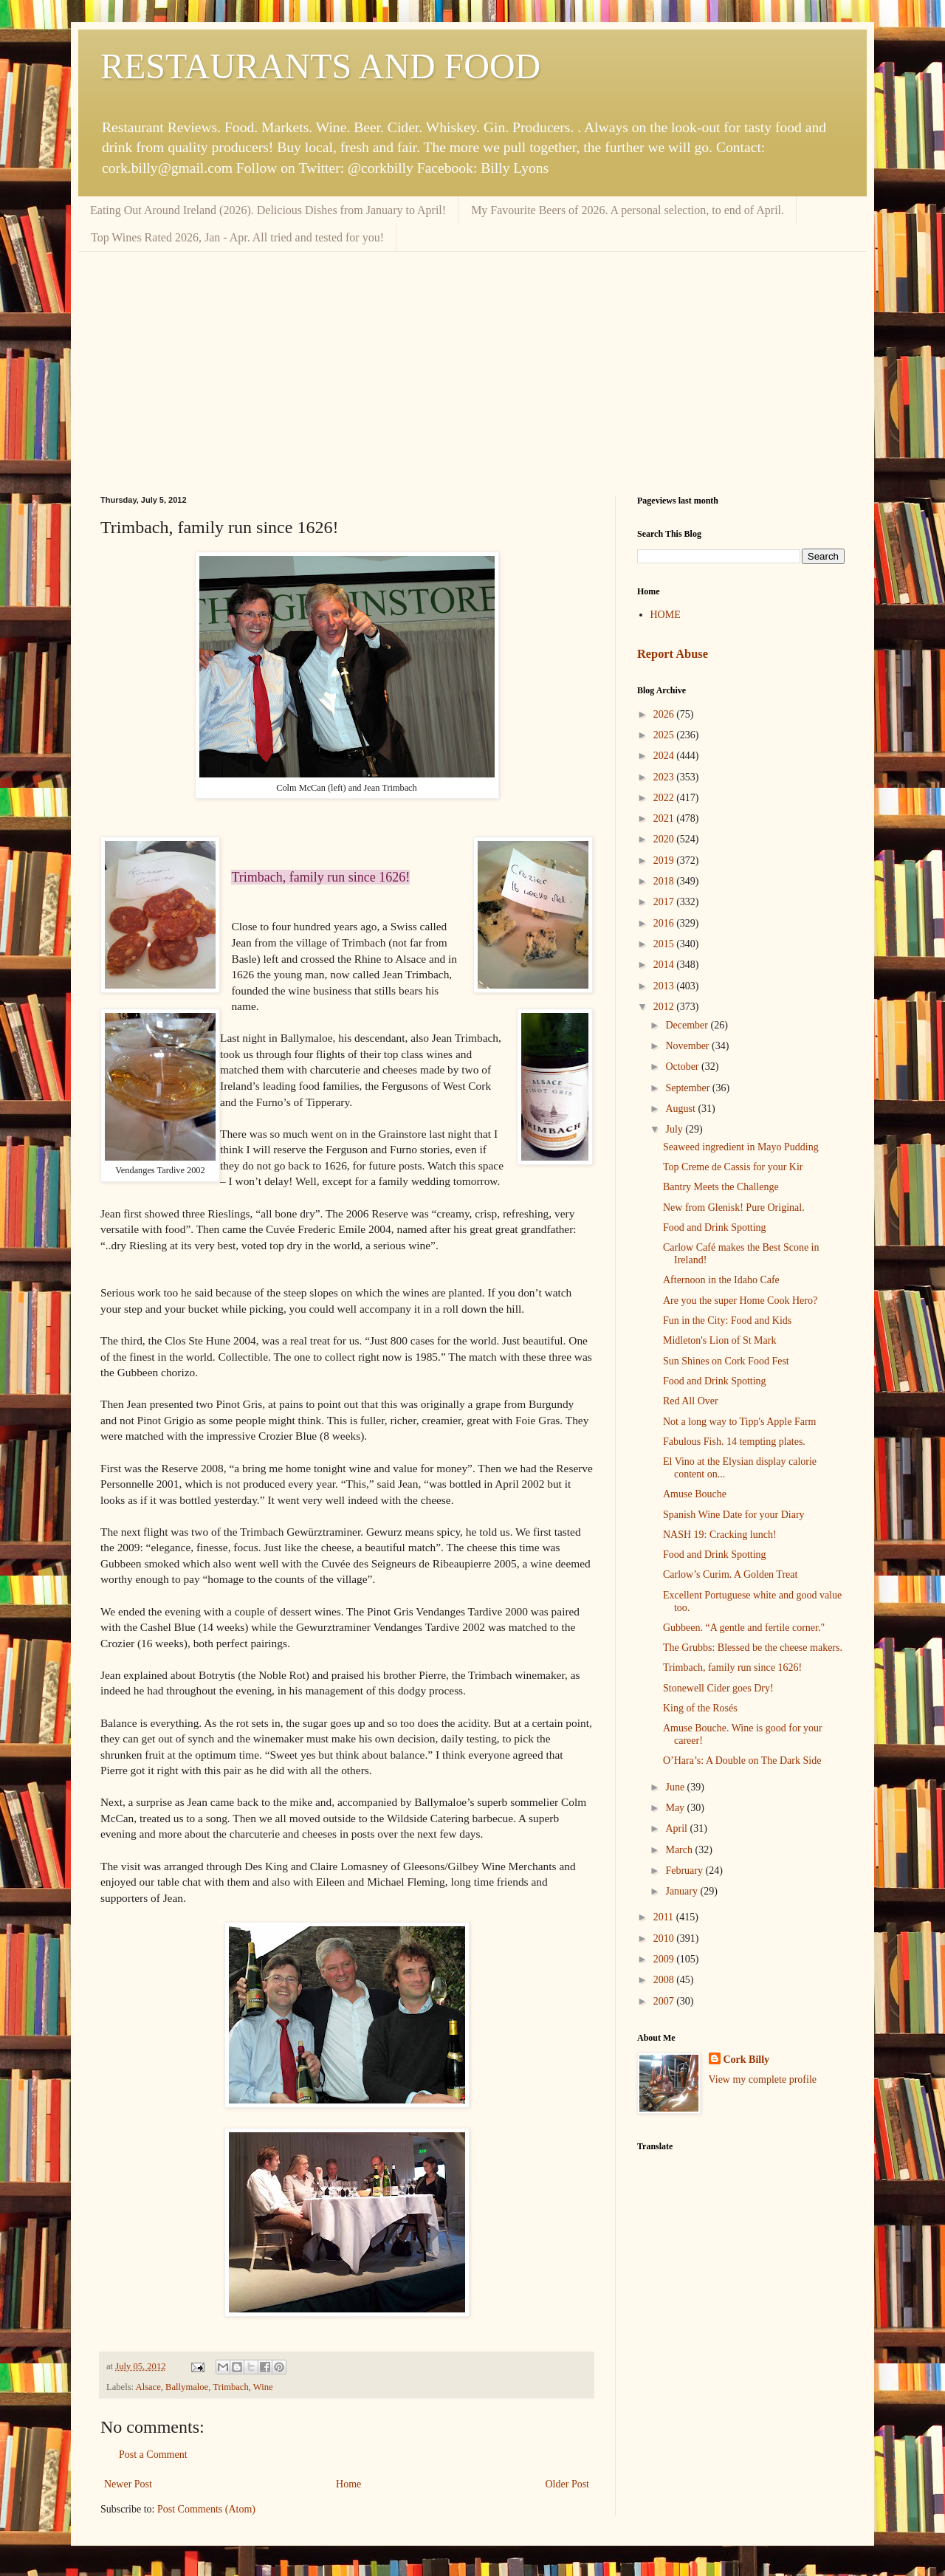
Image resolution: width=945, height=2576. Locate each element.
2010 (665, 1938)
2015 (665, 943)
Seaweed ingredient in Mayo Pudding (741, 1147)
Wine (263, 2387)
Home (348, 2484)
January (682, 1891)
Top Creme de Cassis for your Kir (733, 1166)
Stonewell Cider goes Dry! (718, 1688)
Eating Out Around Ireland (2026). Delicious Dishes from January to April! (268, 210)
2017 (665, 901)
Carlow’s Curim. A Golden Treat (730, 1574)
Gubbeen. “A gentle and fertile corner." (744, 1627)
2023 (665, 777)
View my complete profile (763, 2079)
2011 (664, 1917)
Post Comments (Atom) (206, 2509)
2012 (665, 1006)
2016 (665, 923)
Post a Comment (153, 2454)
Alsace (148, 2387)
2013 (665, 986)
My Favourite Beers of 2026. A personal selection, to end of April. (627, 210)
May (676, 1807)
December (687, 1025)
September (688, 1087)
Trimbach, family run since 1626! (732, 1667)
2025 (665, 735)
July (675, 1129)
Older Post (568, 2484)
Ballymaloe (186, 2387)
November (688, 1045)
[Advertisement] (472, 362)
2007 (665, 2001)
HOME (665, 614)
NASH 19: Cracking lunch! (720, 1534)
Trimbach (231, 2387)
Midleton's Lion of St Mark (719, 1340)
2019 (665, 860)
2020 (665, 839)
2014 (665, 964)
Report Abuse (672, 654)
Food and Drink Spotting (714, 1227)
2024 (665, 755)
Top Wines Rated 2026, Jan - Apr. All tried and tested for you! (237, 237)
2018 (665, 881)
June (676, 1787)
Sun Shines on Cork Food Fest (726, 1361)
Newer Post (128, 2484)
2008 (665, 1979)
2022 (665, 797)
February (685, 1870)
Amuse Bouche (694, 1494)
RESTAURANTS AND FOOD (320, 66)
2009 (665, 1959)
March (680, 1849)
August (681, 1108)
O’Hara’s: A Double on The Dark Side (742, 1760)
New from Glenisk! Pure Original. (734, 1207)
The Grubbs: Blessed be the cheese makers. (752, 1647)
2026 (665, 714)
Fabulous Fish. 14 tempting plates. (734, 1441)
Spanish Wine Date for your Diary (734, 1514)
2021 (665, 818)
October (683, 1066)
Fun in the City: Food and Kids (727, 1320)
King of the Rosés (700, 1708)
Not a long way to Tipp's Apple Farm (739, 1421)
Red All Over (690, 1401)
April (677, 1828)
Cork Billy (747, 2059)
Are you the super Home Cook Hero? (740, 1300)
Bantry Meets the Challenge (721, 1186)
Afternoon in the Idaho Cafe (721, 1279)
